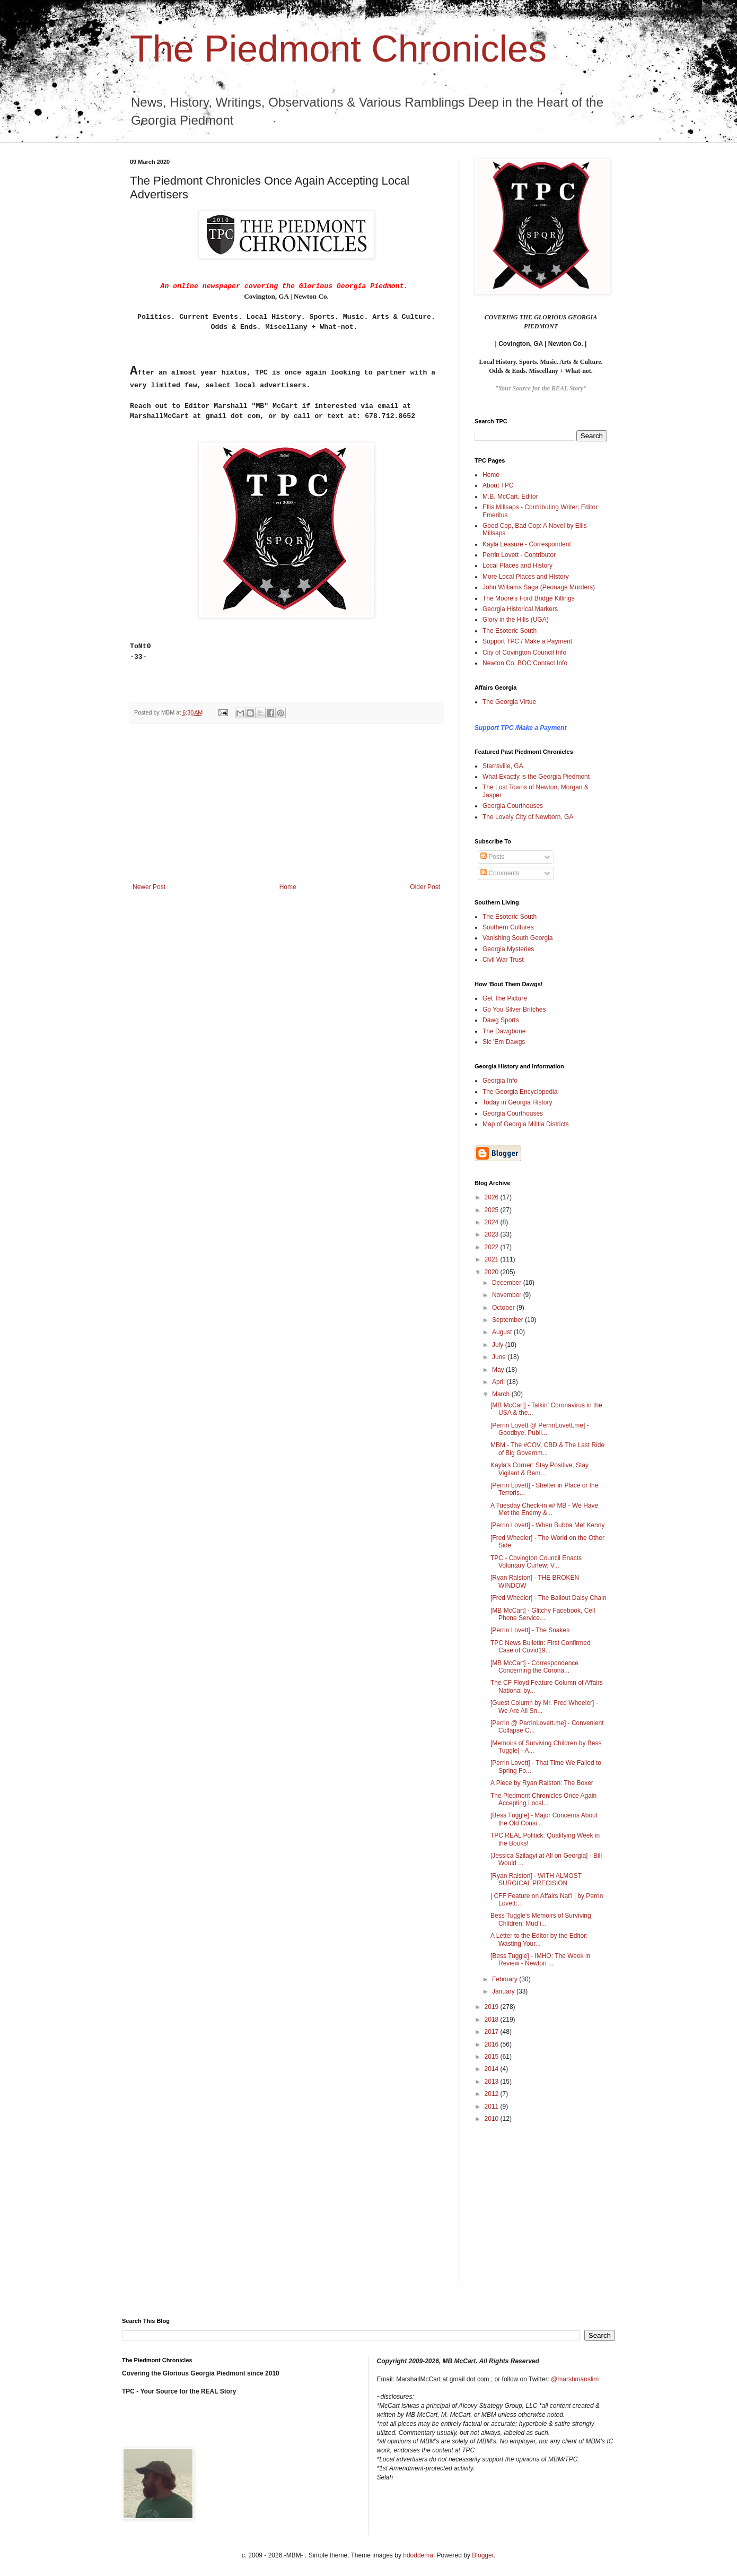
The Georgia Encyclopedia (519, 1091)
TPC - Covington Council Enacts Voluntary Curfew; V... (536, 1561)
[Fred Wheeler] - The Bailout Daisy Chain (548, 1598)
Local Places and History (517, 565)
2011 (493, 2106)
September (508, 1320)
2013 (493, 2081)
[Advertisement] (286, 803)
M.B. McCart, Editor (510, 496)
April (499, 1382)
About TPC (497, 485)
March (502, 1394)
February (505, 1979)
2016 (493, 2044)
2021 (493, 1259)
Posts (492, 856)
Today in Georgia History (517, 1102)
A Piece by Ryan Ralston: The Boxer (541, 1783)
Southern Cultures (508, 927)
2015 (493, 2056)
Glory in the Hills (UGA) (515, 619)
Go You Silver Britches (514, 1009)
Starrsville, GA (502, 766)
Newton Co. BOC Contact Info (524, 663)
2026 (493, 1197)
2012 (493, 2094)
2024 (493, 1222)
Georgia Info (499, 1080)
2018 (493, 2019)
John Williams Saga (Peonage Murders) (538, 587)
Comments (499, 873)
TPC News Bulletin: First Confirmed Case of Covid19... (540, 1646)
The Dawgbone (503, 1031)
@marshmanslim (575, 2379)
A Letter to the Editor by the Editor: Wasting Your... (538, 1939)
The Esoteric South (509, 630)
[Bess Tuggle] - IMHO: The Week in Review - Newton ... (540, 1959)
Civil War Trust (503, 959)
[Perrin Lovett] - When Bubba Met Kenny (547, 1525)
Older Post (425, 887)
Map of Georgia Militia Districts (525, 1124)
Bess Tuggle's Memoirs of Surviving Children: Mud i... (540, 1919)
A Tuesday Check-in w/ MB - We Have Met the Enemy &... (544, 1509)
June (499, 1357)
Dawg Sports (500, 1020)
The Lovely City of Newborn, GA (527, 817)
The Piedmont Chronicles (338, 48)
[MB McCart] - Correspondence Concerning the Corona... (534, 1666)
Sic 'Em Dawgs (503, 1042)
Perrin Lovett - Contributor (519, 555)
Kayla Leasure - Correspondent (526, 544)
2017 (493, 2031)
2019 (493, 2007)
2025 (493, 1210)
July (498, 1344)
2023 (493, 1234)
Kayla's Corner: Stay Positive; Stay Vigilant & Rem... (539, 1468)
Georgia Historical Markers (520, 609)
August (503, 1332)
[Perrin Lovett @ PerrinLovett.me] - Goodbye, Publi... (539, 1429)
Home (287, 887)
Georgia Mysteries (508, 949)
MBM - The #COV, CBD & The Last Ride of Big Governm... (547, 1448)
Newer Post (149, 887)
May (499, 1369)
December (507, 1282)
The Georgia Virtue (509, 702)
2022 (493, 1247)
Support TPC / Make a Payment (527, 641)
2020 (493, 1272)
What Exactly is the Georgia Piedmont (536, 776)
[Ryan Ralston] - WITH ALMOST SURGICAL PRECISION (536, 1879)
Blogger (483, 2555)
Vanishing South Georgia (517, 938)
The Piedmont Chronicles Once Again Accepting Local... (543, 1799)
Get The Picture (504, 998)
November (507, 1295)
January (504, 1991)
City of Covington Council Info (524, 652)
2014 (493, 2069)
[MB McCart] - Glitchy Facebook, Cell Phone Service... (542, 1614)
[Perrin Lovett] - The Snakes (529, 1630)
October (504, 1307)
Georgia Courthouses (512, 806)
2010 (493, 2118)
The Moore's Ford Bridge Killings (528, 598)
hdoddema (418, 2555)
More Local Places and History (525, 576)
